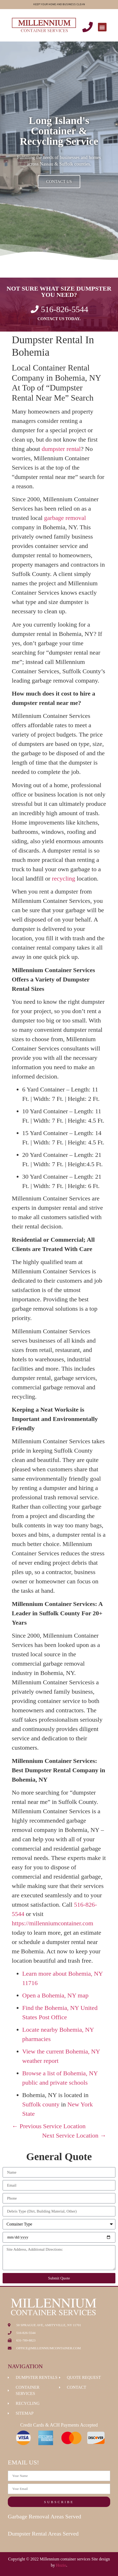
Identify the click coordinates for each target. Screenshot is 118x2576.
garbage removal (65, 517)
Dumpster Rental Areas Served (43, 2533)
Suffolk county (40, 2104)
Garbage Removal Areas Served (44, 2516)
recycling (63, 878)
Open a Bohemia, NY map (55, 1995)
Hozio (61, 2565)
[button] (102, 27)
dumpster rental (61, 448)
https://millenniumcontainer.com (52, 1923)
